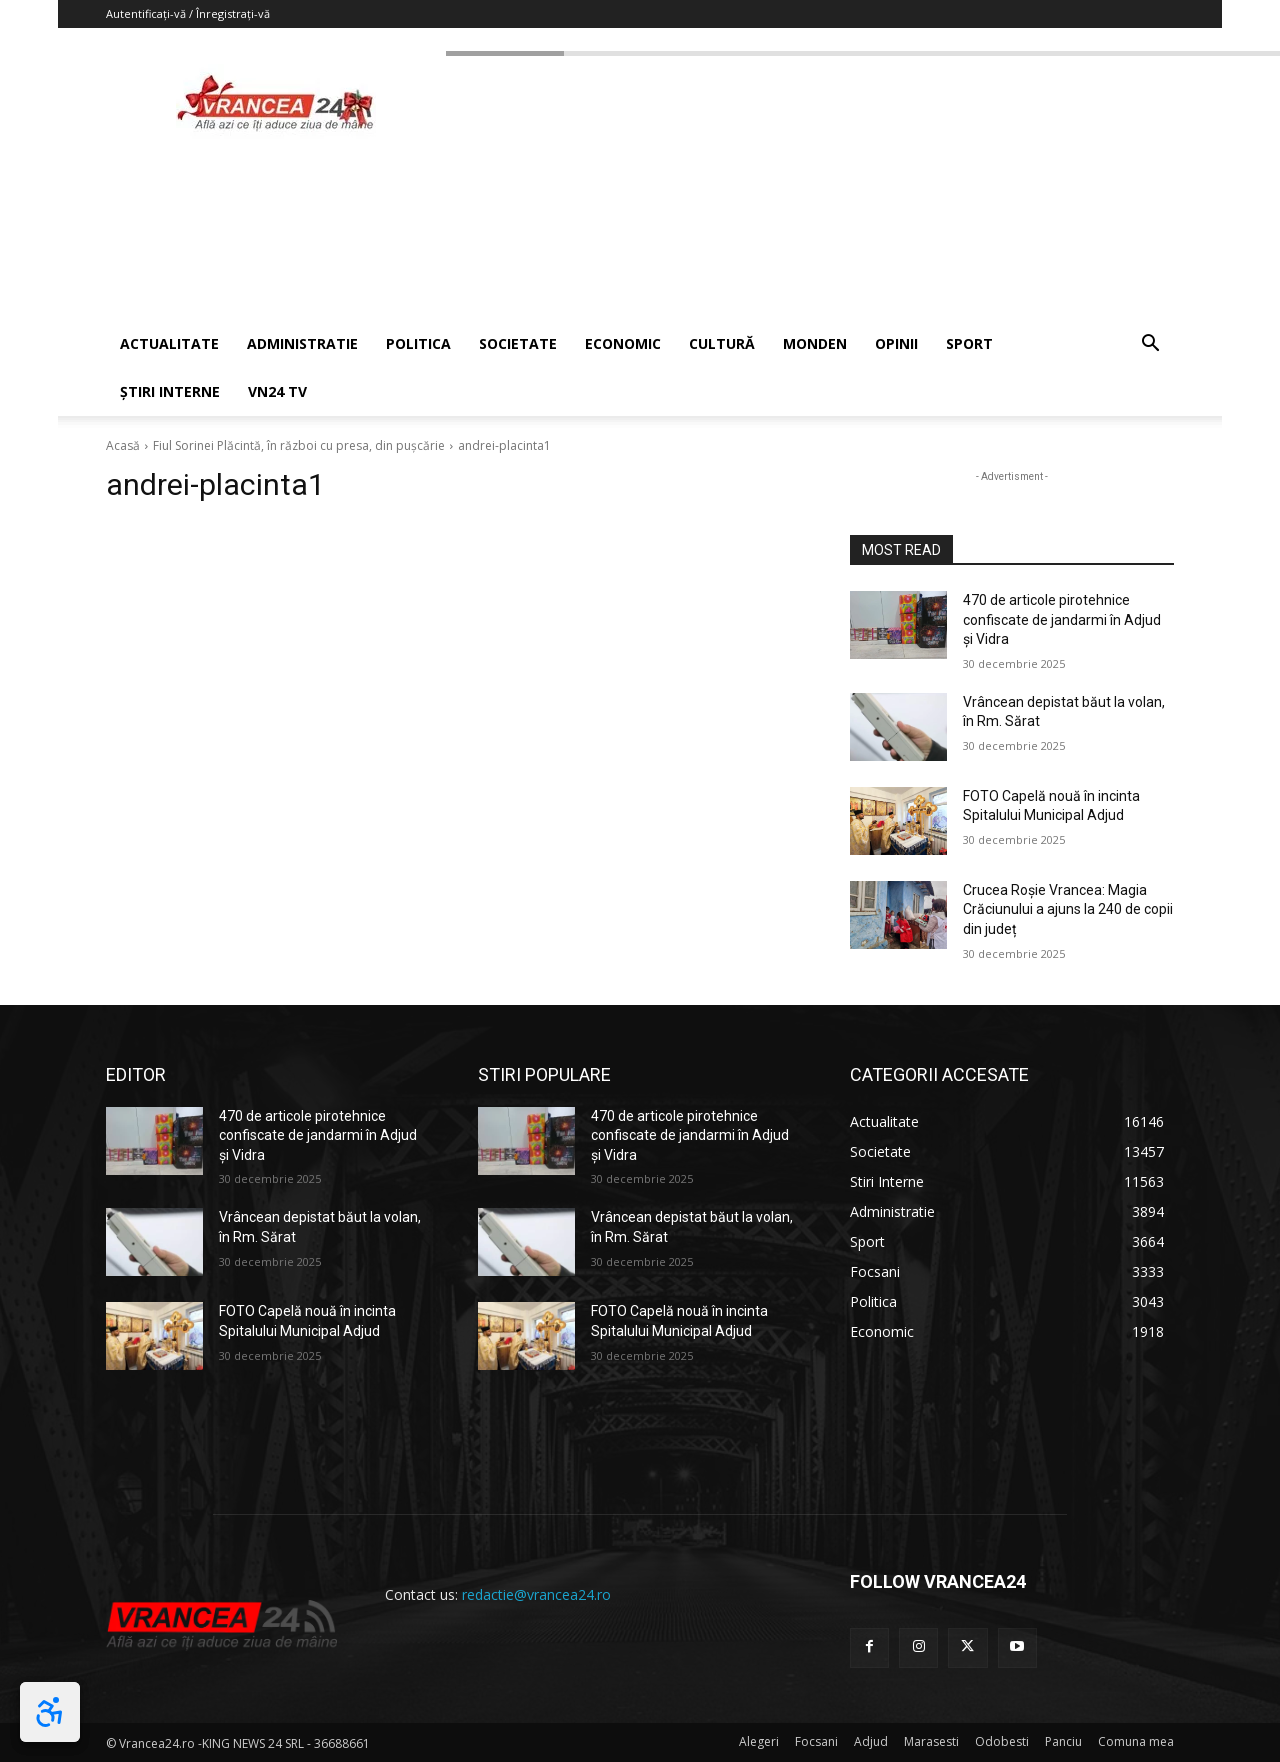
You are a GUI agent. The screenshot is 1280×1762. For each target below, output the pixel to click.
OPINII (896, 343)
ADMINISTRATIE (302, 343)
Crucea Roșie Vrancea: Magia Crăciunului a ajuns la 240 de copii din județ (1068, 909)
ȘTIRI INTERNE (170, 391)
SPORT (969, 343)
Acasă (123, 445)
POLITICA (418, 343)
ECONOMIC (623, 343)
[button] (1150, 345)
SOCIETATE (518, 343)
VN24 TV (277, 391)
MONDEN (815, 343)
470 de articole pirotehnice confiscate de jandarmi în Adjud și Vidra (1062, 619)
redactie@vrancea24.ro (536, 1594)
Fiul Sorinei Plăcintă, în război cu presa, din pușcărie (299, 445)
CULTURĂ (722, 343)
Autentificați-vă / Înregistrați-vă (188, 13)
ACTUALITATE (169, 343)
